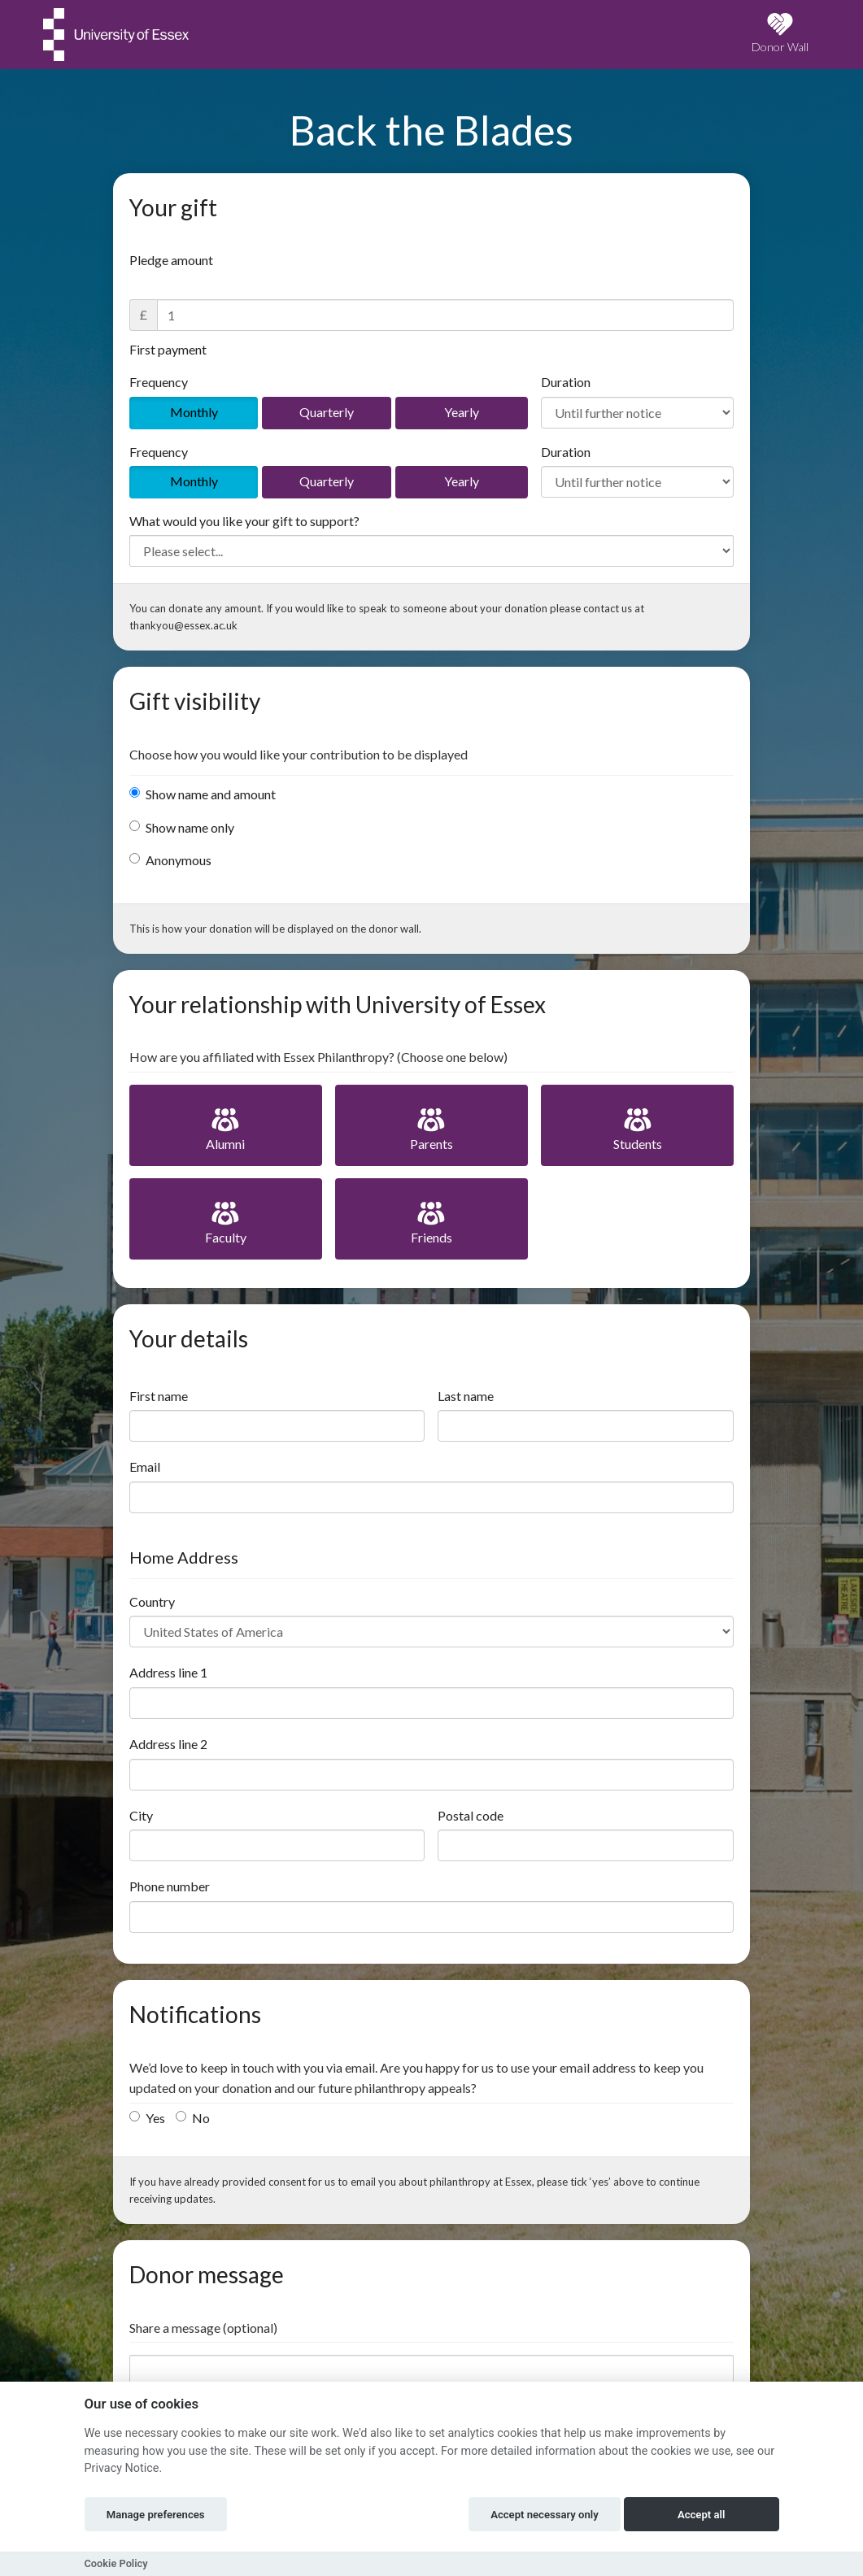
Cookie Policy (116, 2563)
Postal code (470, 1815)
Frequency (158, 381)
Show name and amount (202, 794)
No (193, 2118)
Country (152, 1601)
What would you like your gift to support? (244, 521)
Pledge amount (171, 260)
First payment (168, 349)
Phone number (169, 1886)
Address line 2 (168, 1743)
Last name (466, 1395)
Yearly (461, 412)
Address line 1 (168, 1672)
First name (158, 1395)
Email (144, 1466)
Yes (147, 2118)
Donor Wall (780, 33)
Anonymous (170, 860)
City (141, 1815)
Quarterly (326, 412)
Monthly (194, 412)
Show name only (181, 827)
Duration (566, 381)
